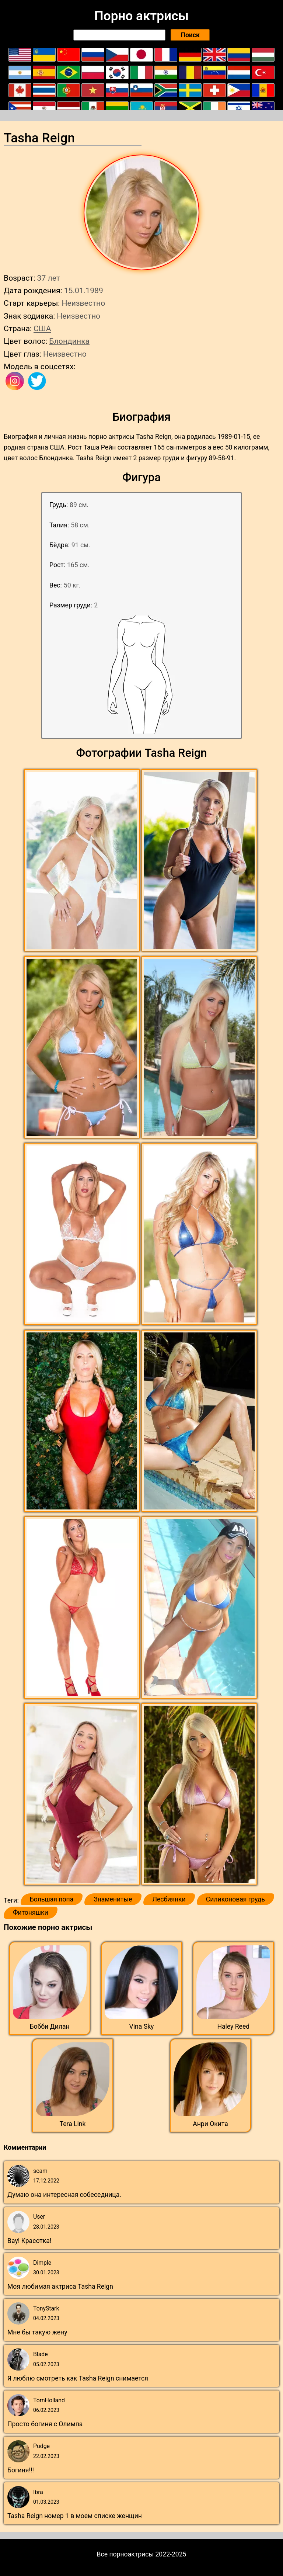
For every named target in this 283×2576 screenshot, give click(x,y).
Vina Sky (141, 2026)
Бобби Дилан (50, 2026)
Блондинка (69, 341)
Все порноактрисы (125, 2554)
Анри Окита (210, 2124)
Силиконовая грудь (235, 1899)
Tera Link (73, 2124)
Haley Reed (233, 2026)
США (42, 328)
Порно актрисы (141, 16)
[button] (83, 860)
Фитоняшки (30, 1912)
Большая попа (51, 1899)
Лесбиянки (169, 1899)
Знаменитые (113, 1899)
